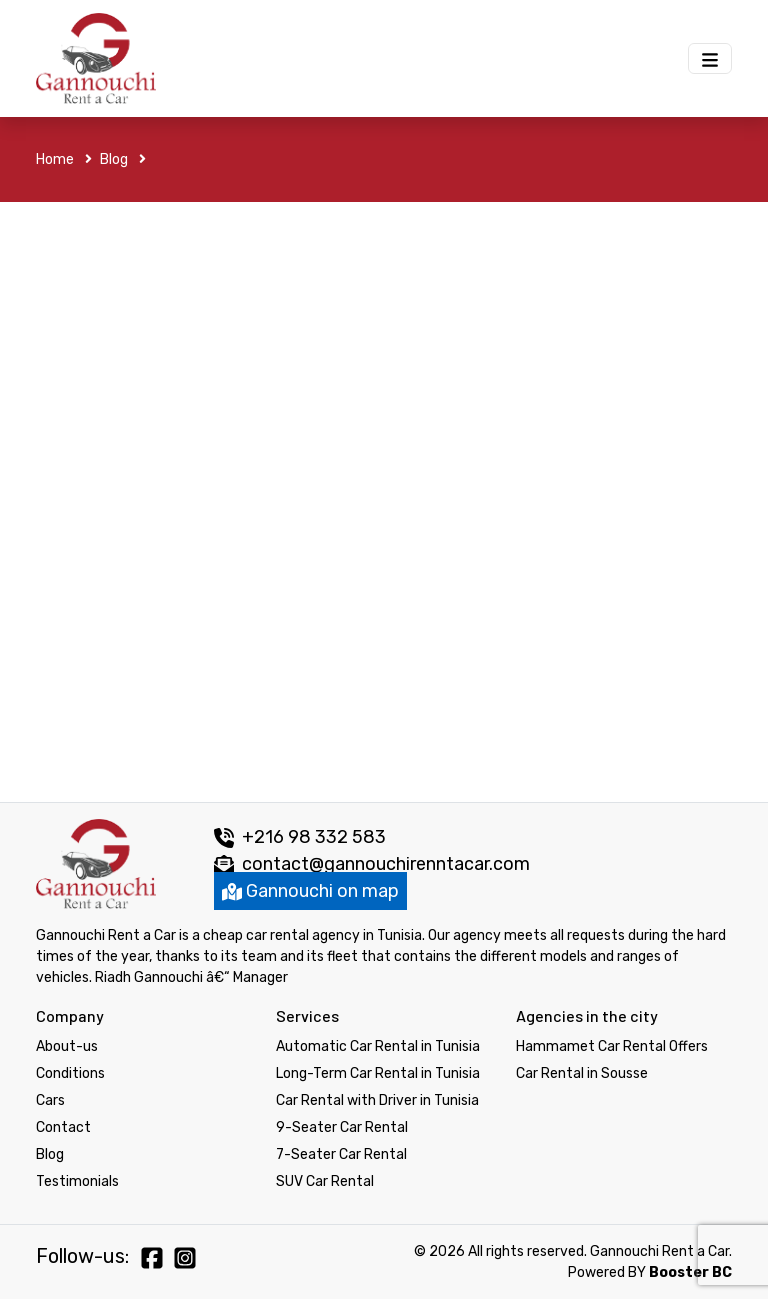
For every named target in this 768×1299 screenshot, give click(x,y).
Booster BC (690, 1272)
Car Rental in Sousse (582, 1073)
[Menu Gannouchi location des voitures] (710, 58)
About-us (67, 1046)
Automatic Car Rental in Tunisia (378, 1046)
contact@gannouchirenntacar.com (386, 864)
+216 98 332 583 (300, 837)
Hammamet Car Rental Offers (612, 1046)
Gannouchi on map (310, 891)
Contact (63, 1127)
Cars (50, 1100)
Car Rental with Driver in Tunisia (377, 1100)
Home (64, 159)
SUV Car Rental (325, 1181)
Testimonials (77, 1181)
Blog (123, 159)
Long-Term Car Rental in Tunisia (378, 1073)
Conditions (70, 1073)
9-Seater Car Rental (342, 1127)
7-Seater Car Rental (341, 1154)
